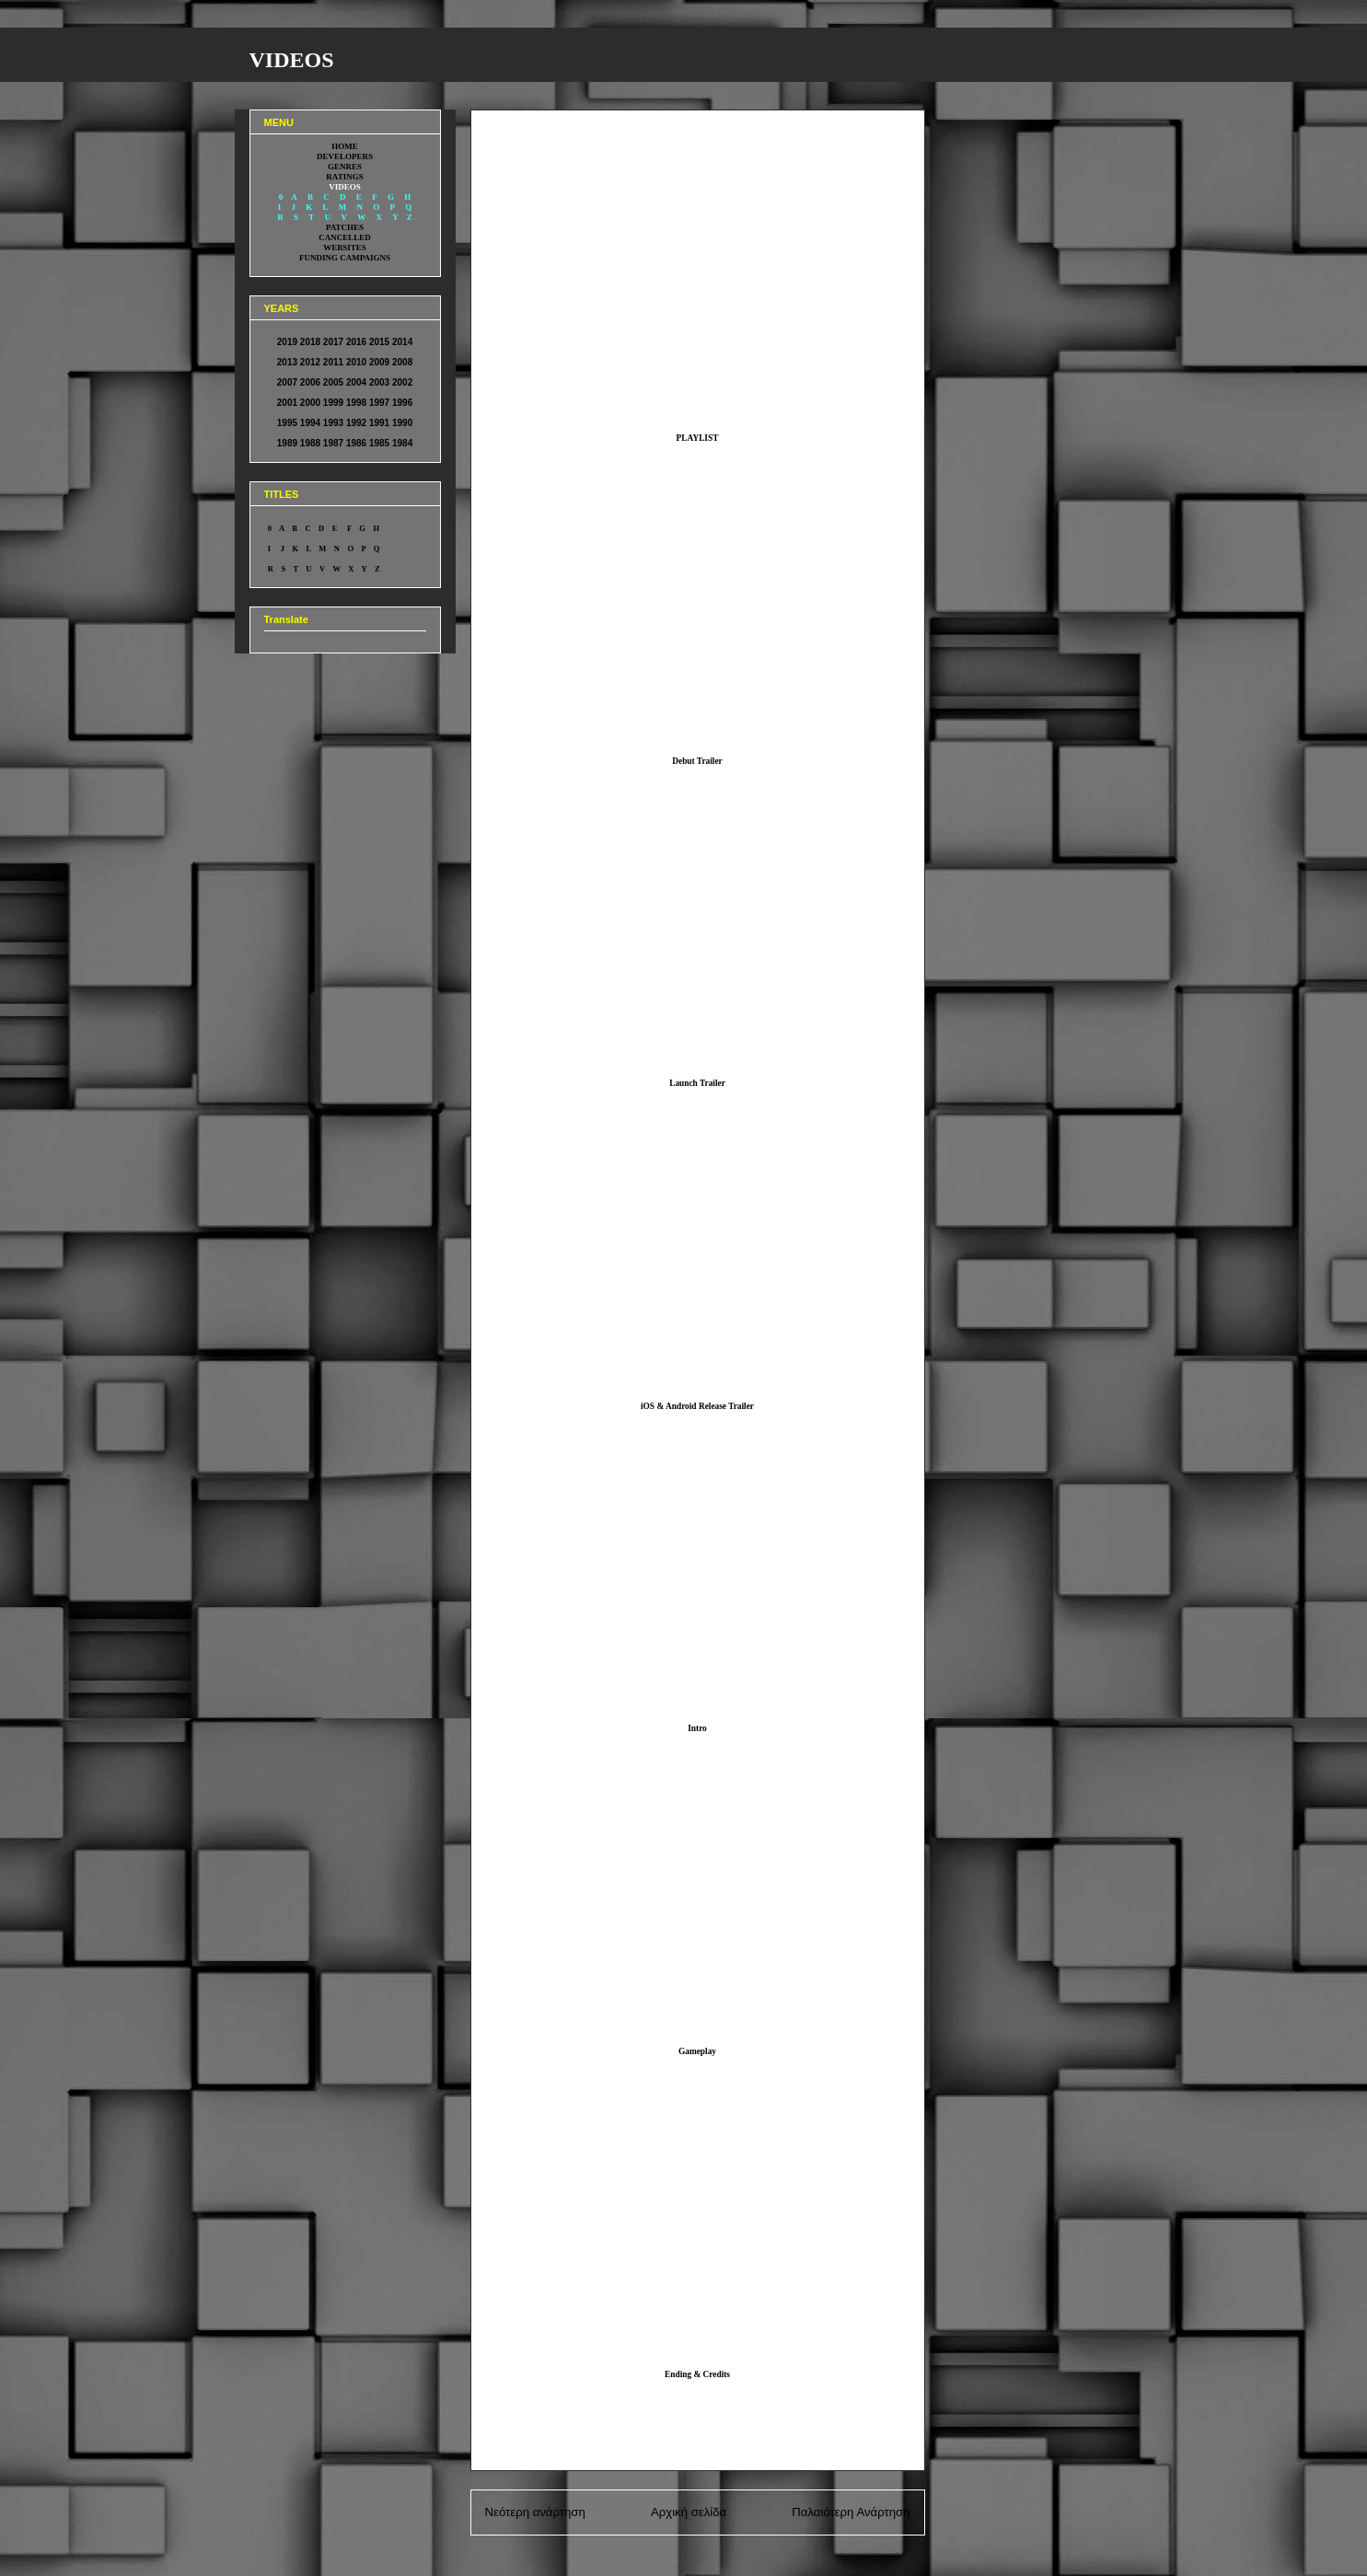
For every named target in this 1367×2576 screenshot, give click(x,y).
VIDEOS (291, 60)
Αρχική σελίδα (688, 2512)
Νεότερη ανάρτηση (535, 2512)
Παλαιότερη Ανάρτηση (850, 2512)
